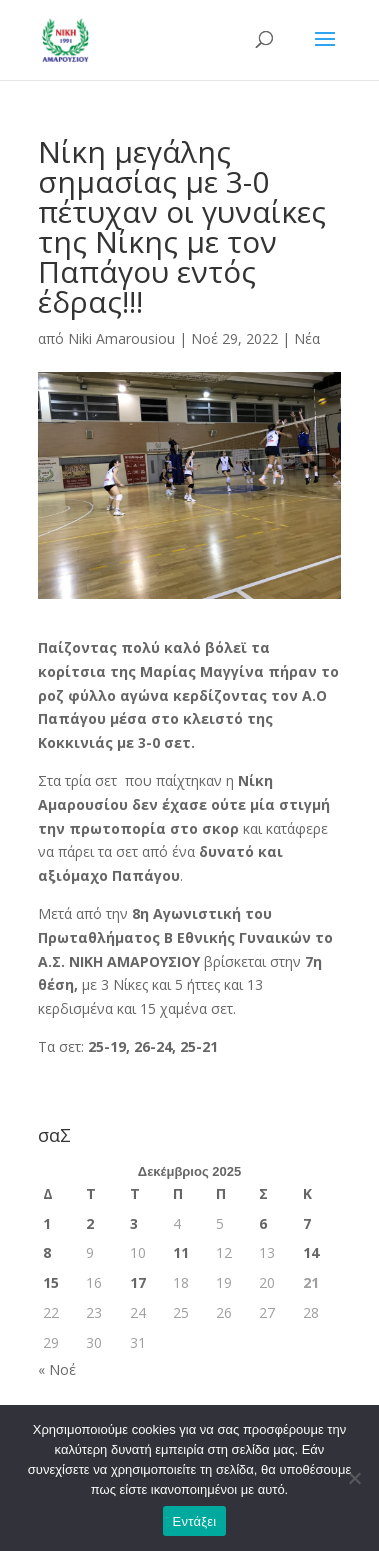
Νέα (307, 338)
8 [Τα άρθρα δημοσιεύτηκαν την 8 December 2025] (47, 1252)
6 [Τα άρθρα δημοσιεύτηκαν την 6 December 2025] (263, 1223)
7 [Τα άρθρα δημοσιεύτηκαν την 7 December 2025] (307, 1223)
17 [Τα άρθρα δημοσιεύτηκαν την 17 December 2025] (138, 1282)
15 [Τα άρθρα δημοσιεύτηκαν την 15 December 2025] (51, 1282)
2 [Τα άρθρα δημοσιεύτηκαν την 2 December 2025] (90, 1223)
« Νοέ (57, 1369)
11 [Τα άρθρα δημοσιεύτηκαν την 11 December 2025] (181, 1252)
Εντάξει (195, 1521)
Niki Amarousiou (121, 338)
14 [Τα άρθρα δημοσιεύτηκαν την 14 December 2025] (311, 1252)
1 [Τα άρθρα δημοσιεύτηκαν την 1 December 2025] (47, 1223)
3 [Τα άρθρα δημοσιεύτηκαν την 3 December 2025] (134, 1223)
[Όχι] (354, 1478)
